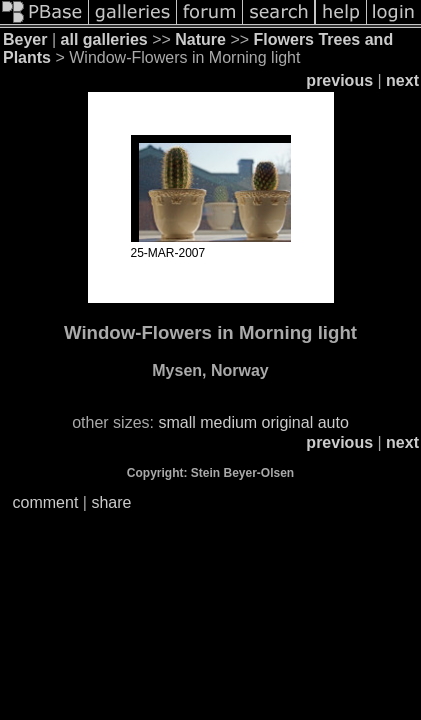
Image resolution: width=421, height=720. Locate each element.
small (176, 422)
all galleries (104, 39)
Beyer (25, 39)
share (111, 502)
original (288, 422)
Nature (200, 39)
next (402, 80)
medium (228, 422)
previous (339, 80)
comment (46, 502)
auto (333, 422)
